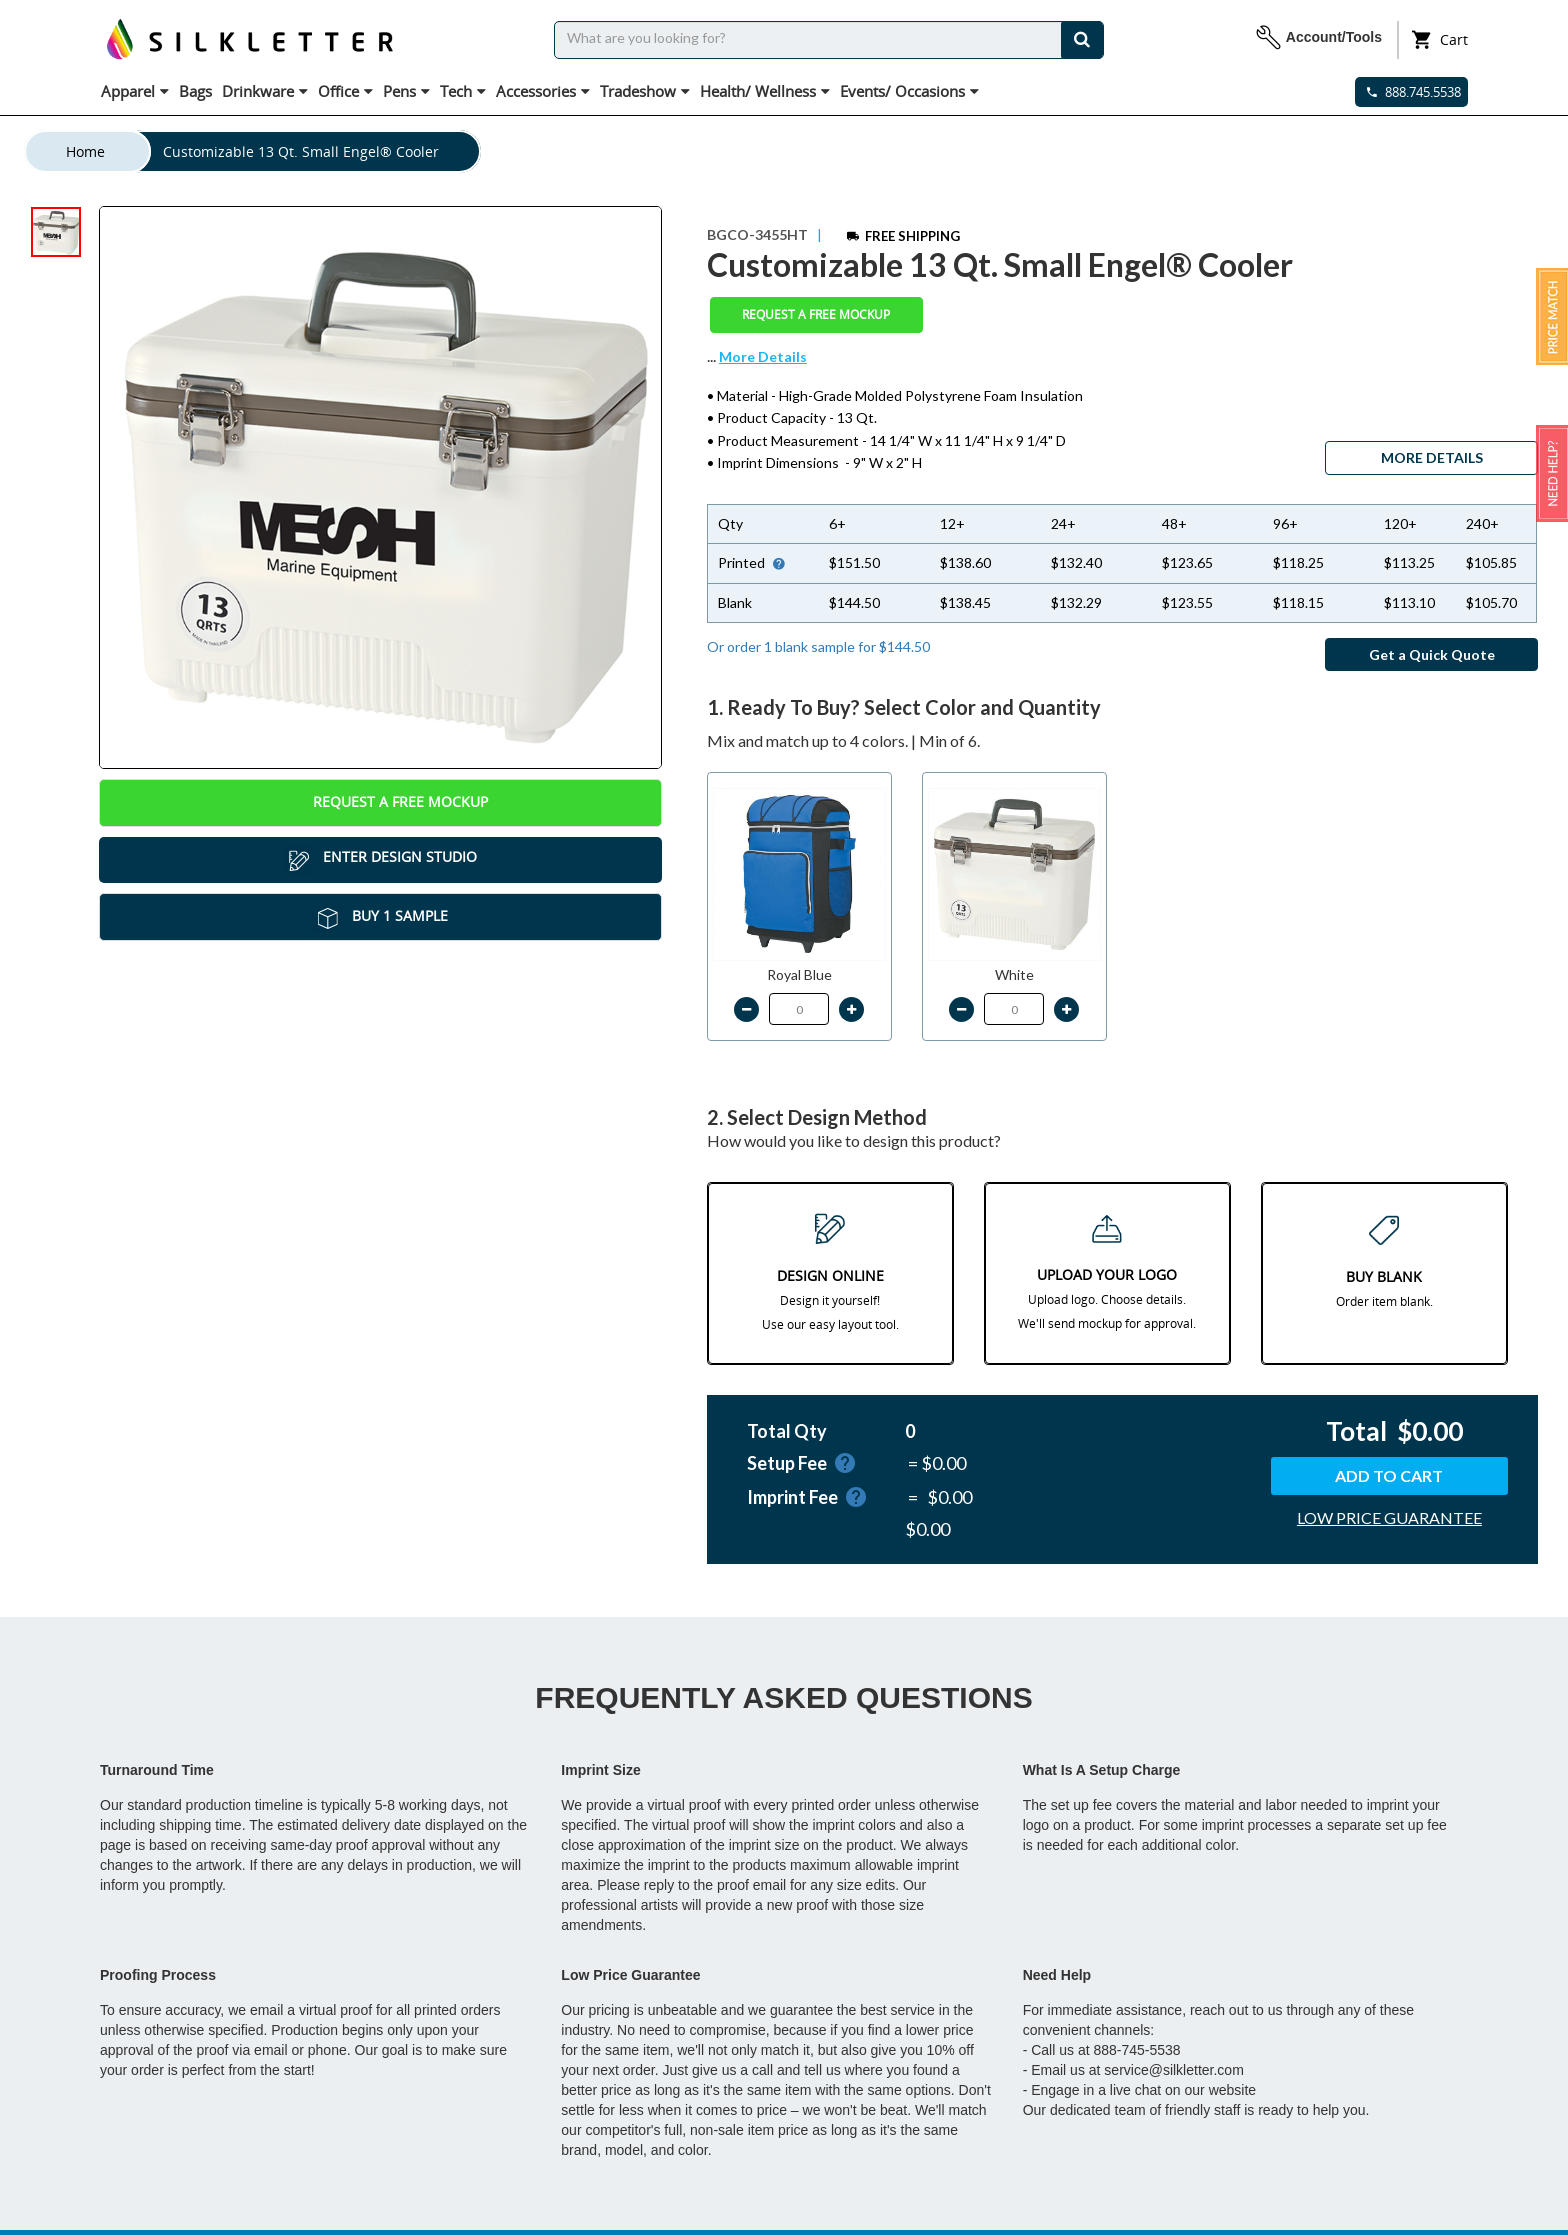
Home (85, 151)
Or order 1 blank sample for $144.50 (818, 646)
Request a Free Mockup (380, 803)
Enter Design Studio (380, 860)
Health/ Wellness (765, 91)
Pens (406, 91)
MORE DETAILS (1432, 457)
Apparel (135, 91)
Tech (463, 91)
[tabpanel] (380, 487)
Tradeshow (645, 91)
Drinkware (265, 91)
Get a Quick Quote (1432, 654)
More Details (763, 356)
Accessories (543, 91)
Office (345, 91)
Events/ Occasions (909, 91)
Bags (195, 91)
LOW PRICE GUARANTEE (1389, 1517)
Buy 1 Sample (380, 917)
